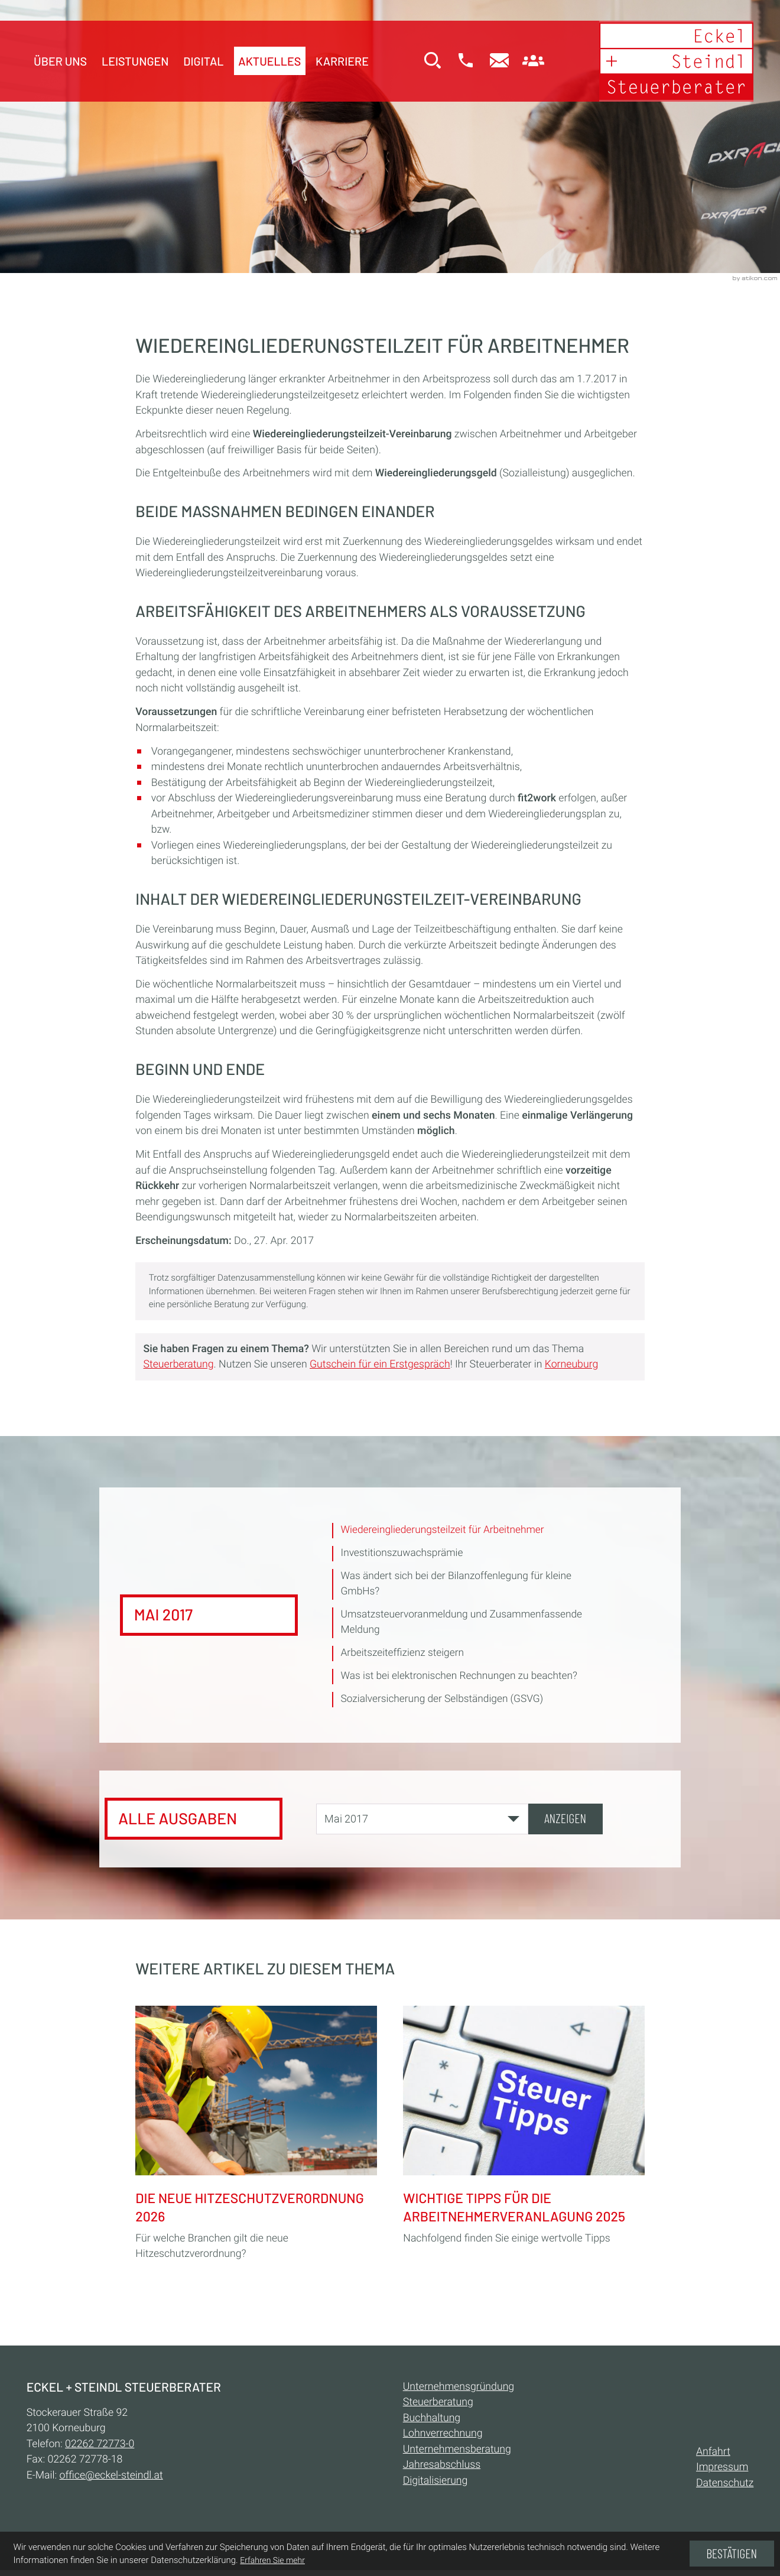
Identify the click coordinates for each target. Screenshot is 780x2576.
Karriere (342, 62)
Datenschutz (724, 2490)
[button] (459, 63)
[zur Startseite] (670, 63)
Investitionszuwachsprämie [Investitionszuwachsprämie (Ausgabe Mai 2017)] (403, 1554)
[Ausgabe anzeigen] (565, 1823)
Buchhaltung (431, 2424)
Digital (203, 62)
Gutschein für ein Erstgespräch (380, 1364)
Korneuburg (571, 1364)
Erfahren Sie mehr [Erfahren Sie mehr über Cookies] (272, 2560)
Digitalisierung (435, 2487)
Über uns (60, 62)
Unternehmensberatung (457, 2455)
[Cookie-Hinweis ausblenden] (732, 2554)
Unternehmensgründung (458, 2393)
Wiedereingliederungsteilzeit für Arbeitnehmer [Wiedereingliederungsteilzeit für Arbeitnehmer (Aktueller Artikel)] (445, 1530)
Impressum (722, 2474)
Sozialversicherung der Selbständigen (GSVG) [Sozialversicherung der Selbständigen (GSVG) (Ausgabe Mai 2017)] (444, 1703)
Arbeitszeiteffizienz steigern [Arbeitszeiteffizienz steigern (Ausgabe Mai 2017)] (404, 1656)
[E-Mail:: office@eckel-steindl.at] (493, 63)
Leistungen (135, 62)
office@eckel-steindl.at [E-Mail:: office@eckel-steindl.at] (111, 2481)
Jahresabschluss (441, 2471)
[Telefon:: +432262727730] (99, 2450)
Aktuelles (269, 62)
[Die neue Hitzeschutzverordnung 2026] (255, 2136)
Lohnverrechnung (443, 2440)
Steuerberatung (179, 1364)
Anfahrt (713, 2458)
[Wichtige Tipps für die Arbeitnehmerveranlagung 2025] (523, 2128)
